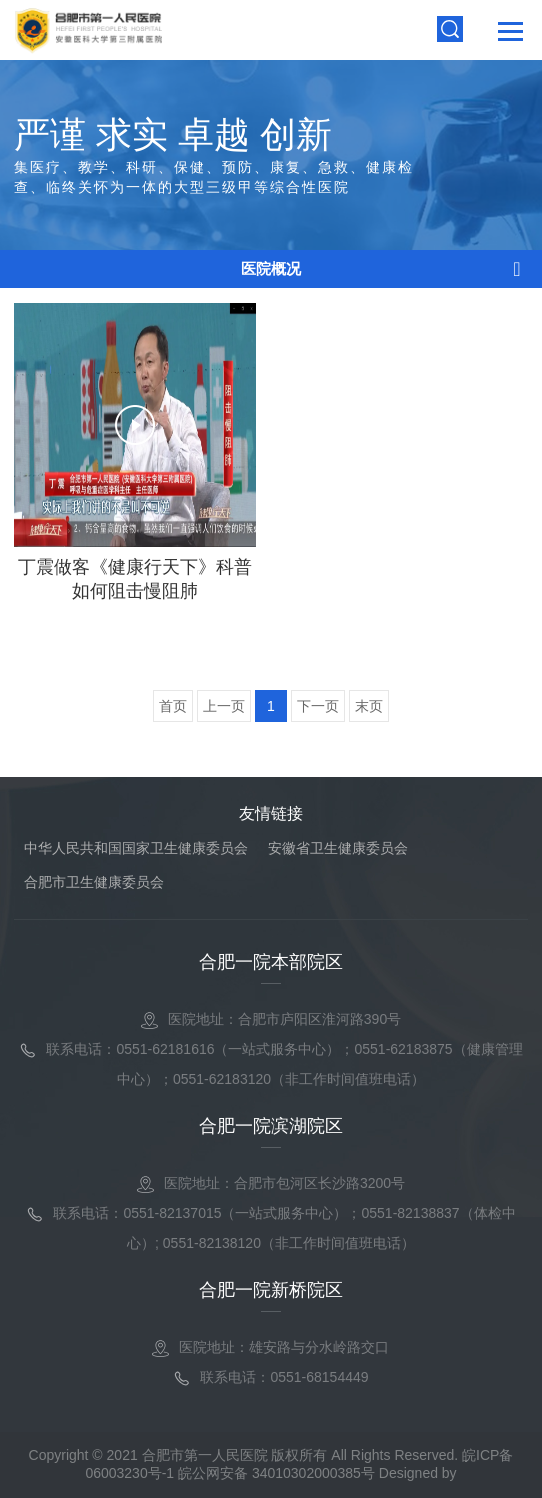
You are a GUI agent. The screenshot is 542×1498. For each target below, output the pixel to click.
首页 (173, 706)
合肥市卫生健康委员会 (94, 882)
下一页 (318, 706)
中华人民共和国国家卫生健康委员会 (136, 848)
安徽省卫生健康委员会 (338, 848)
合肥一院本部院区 (271, 962)
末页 (369, 706)
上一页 (224, 706)
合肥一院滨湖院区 (271, 1126)
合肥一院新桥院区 (271, 1290)
